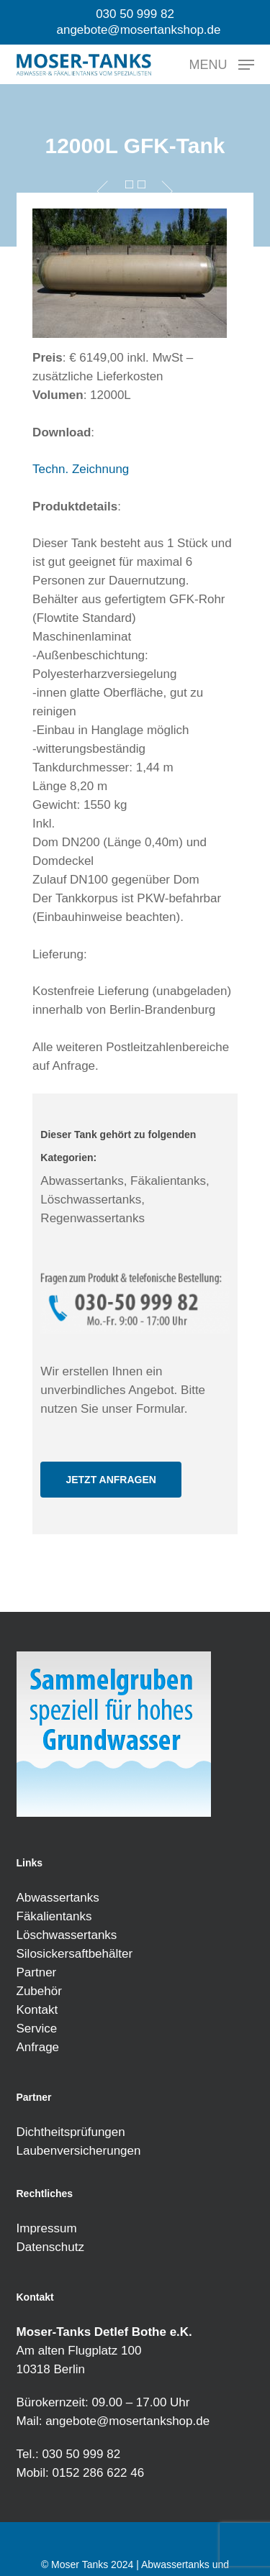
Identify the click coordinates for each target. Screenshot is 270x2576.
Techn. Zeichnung (80, 469)
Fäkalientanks (54, 1916)
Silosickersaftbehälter (75, 1954)
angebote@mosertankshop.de (127, 2421)
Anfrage (38, 2047)
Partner (37, 1972)
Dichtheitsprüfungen (71, 2132)
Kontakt (37, 2010)
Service (37, 2028)
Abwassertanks (58, 1898)
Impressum (47, 2228)
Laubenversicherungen (79, 2151)
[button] (221, 64)
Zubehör (39, 1991)
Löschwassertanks (67, 1935)
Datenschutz (51, 2247)
